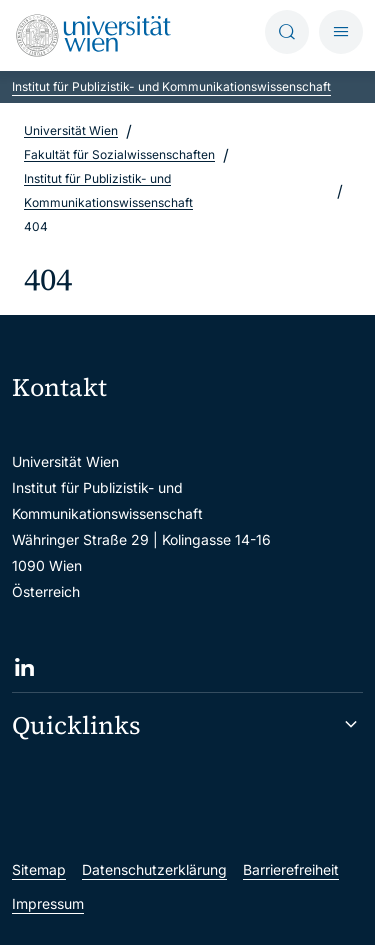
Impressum (48, 903)
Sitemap (39, 869)
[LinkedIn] (24, 667)
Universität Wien (71, 130)
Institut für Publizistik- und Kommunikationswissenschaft (171, 86)
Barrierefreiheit (291, 869)
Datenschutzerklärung (154, 869)
